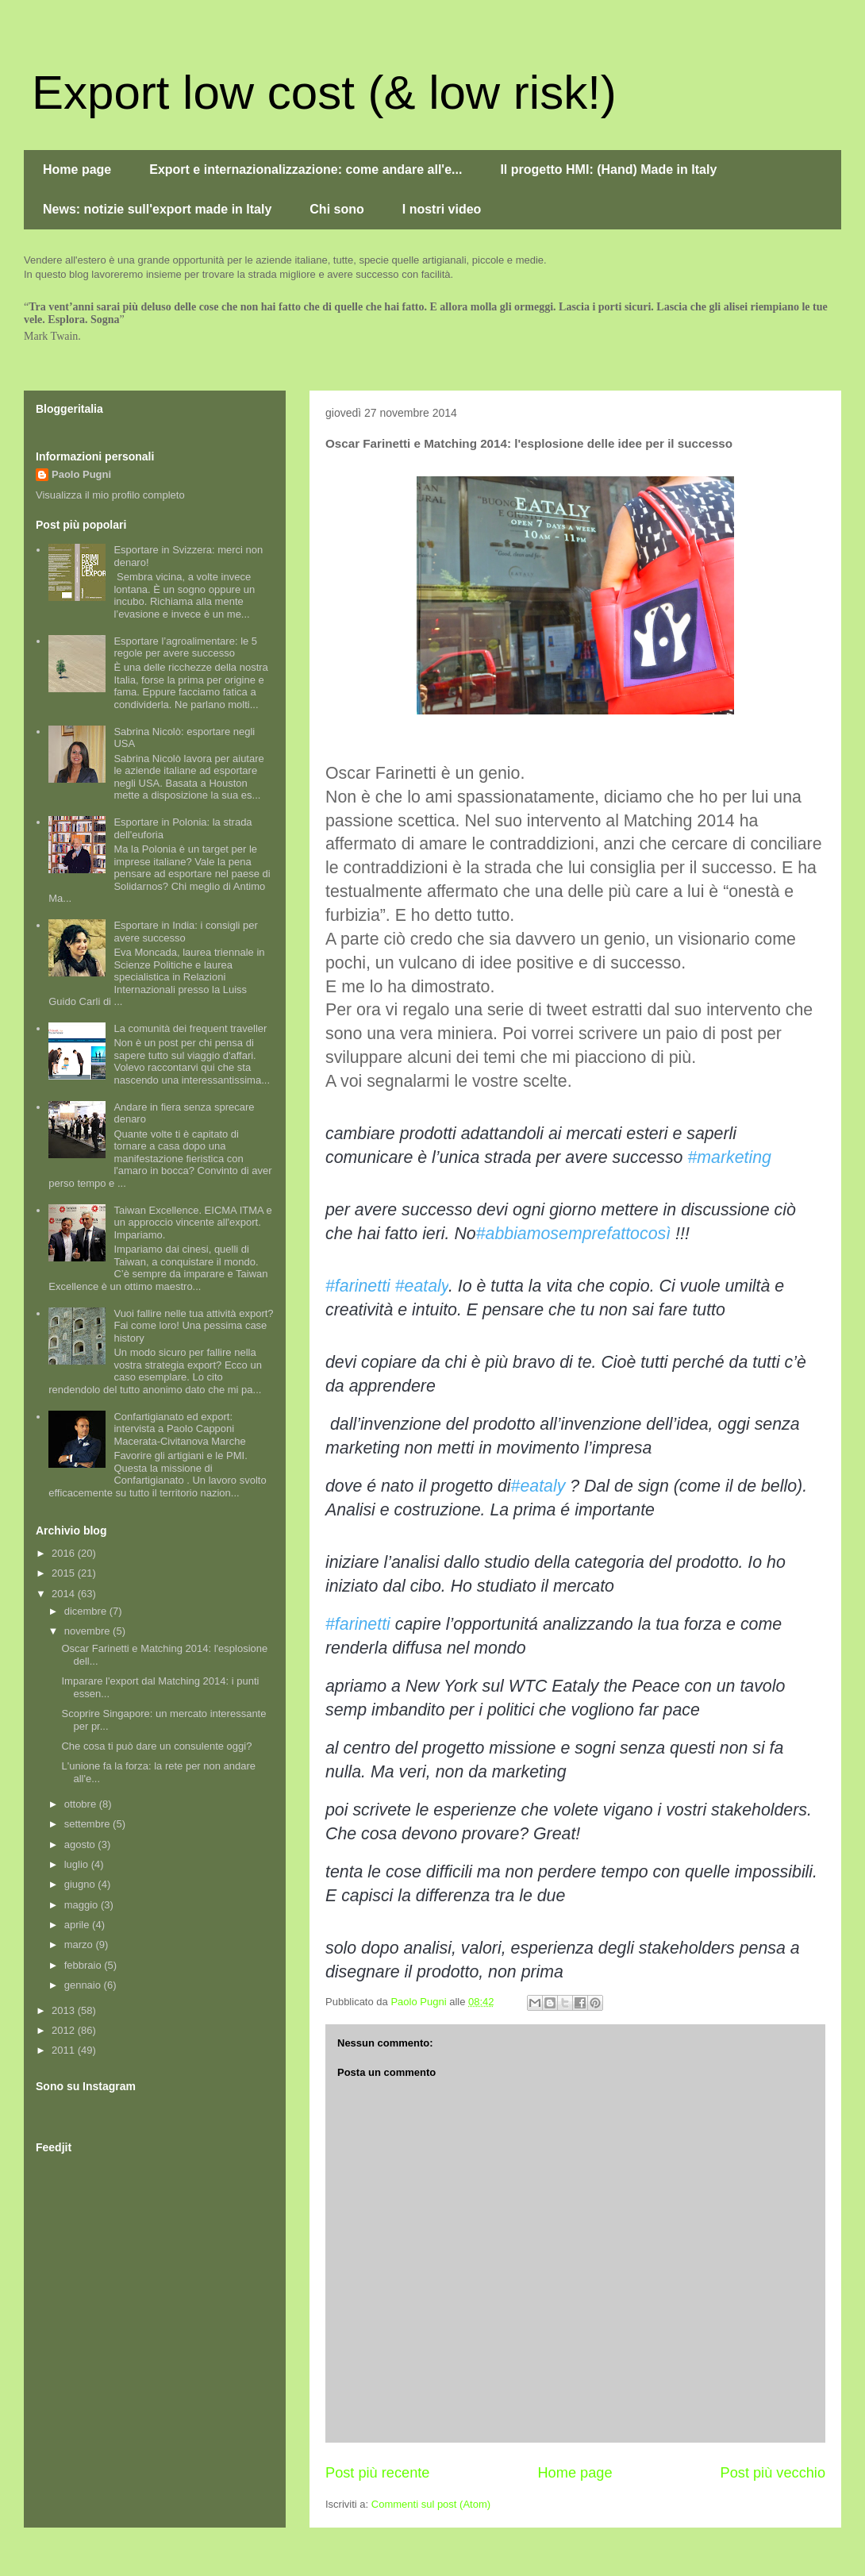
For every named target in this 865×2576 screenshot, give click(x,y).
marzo (80, 1944)
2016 (65, 1553)
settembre (88, 1824)
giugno (81, 1884)
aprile (78, 1925)
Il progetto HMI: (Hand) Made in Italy (608, 169)
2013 (65, 2010)
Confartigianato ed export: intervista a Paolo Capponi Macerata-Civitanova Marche (179, 1429)
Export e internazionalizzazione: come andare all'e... (305, 169)
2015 (65, 1573)
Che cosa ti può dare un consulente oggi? (156, 1746)
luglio (77, 1864)
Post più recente (377, 2473)
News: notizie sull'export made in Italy (157, 209)
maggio (82, 1905)
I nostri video (442, 209)
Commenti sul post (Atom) (430, 2504)
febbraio (84, 1965)
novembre (88, 1631)
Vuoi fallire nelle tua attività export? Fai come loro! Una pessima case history (193, 1325)
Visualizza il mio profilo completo (110, 495)
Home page (77, 169)
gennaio (84, 1985)
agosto (81, 1844)
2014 (65, 1594)
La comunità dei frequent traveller (190, 1028)
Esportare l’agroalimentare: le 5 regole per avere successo (185, 647)
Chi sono (336, 209)
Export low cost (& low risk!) (324, 92)
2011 (65, 2050)
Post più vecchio (773, 2473)
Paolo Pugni (81, 474)
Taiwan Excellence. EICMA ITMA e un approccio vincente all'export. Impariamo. (192, 1222)
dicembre (87, 1611)
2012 (65, 2030)
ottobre (81, 1804)
